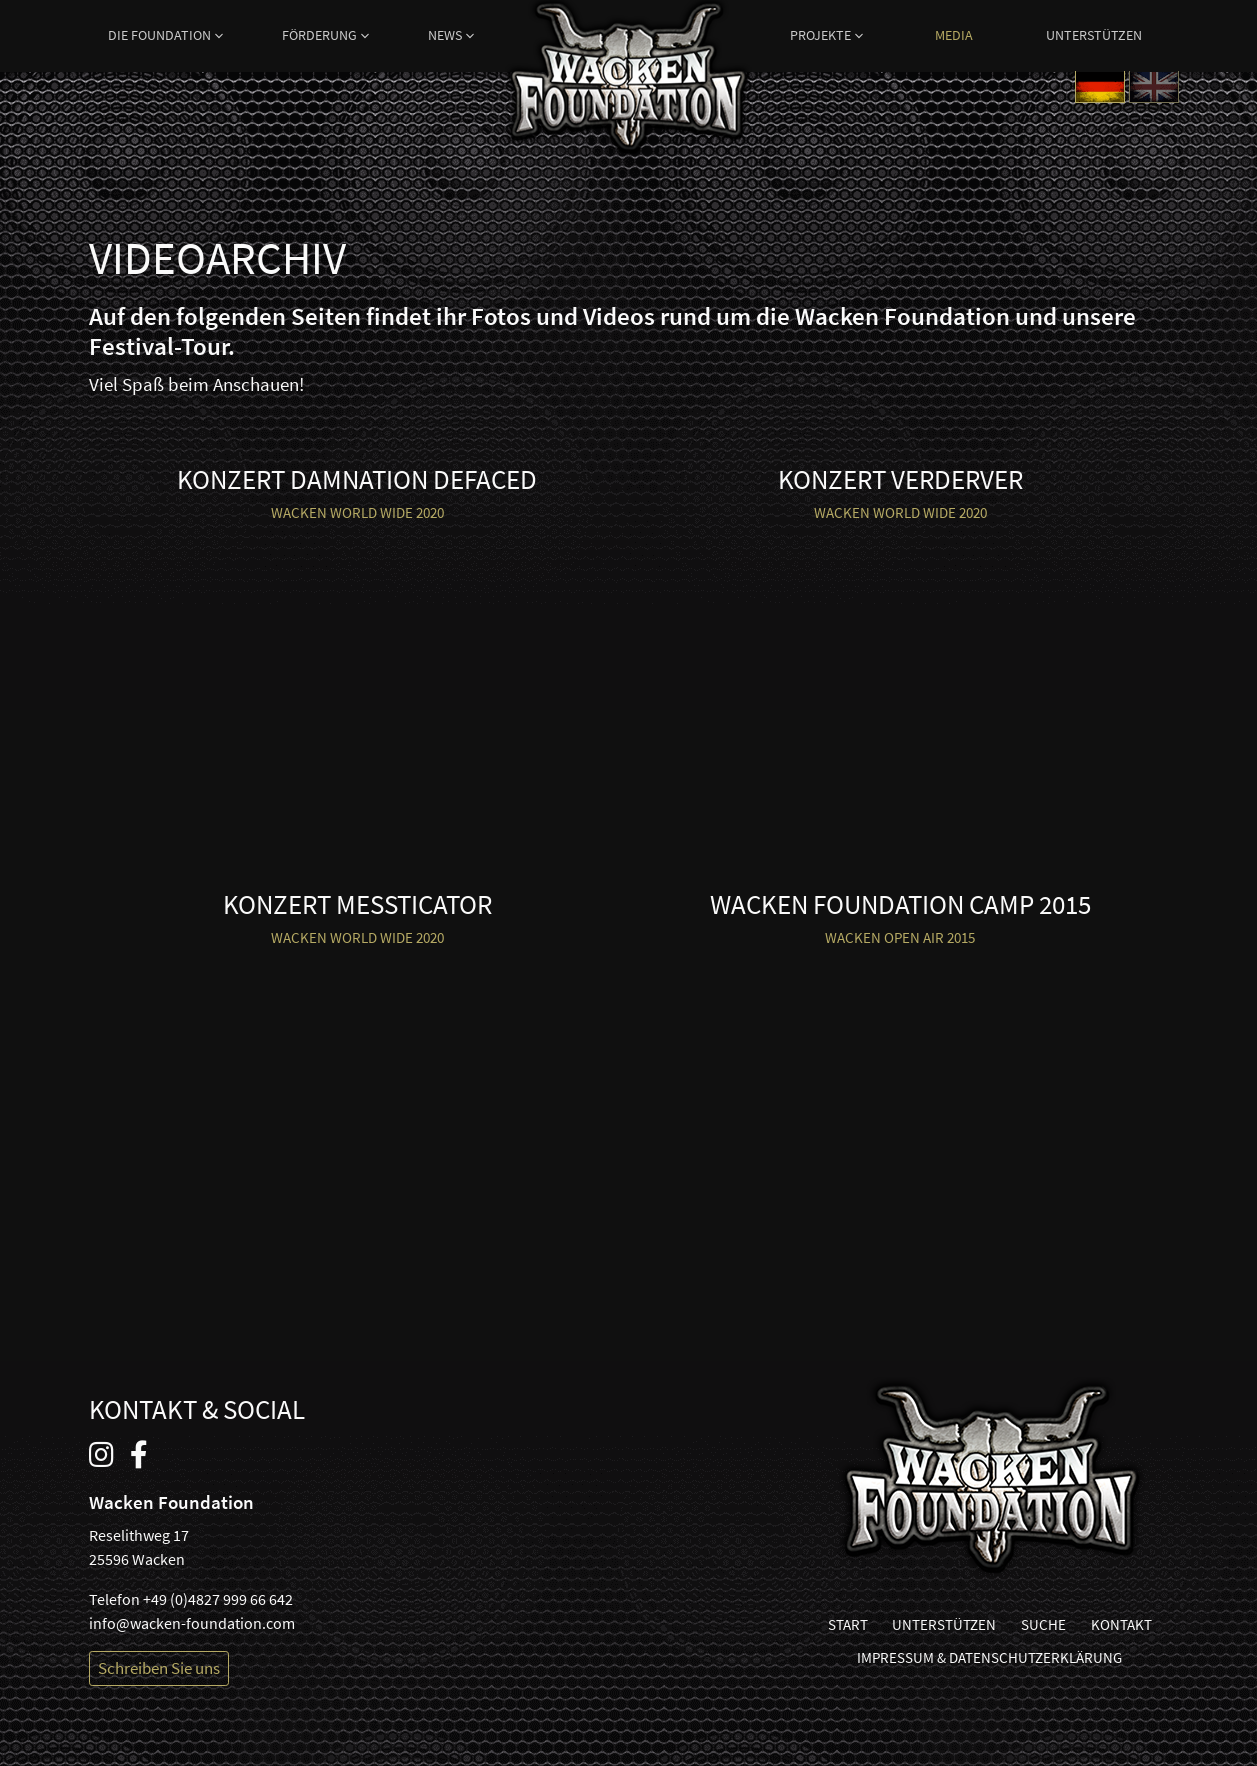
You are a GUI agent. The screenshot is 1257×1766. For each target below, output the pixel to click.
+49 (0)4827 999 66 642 (218, 1599)
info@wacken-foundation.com (192, 1623)
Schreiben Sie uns (159, 1668)
